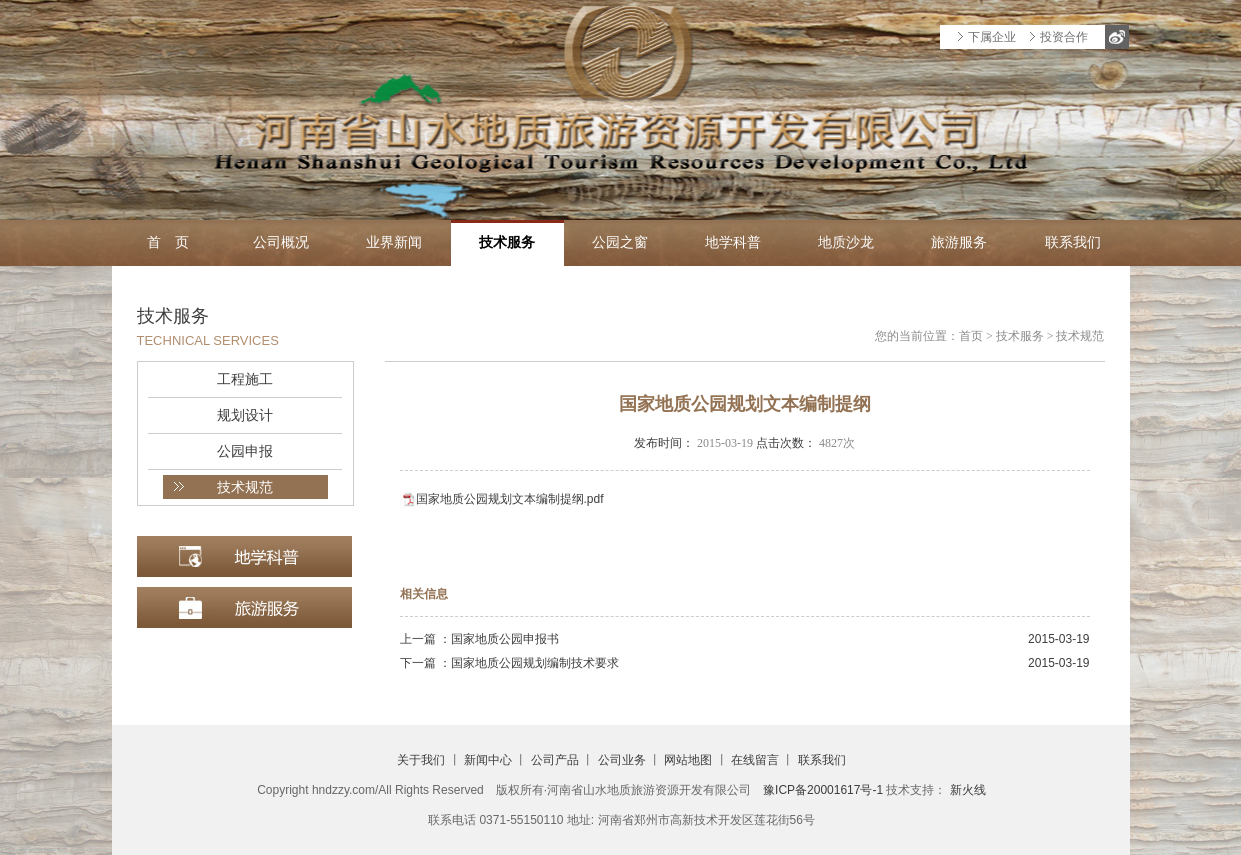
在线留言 (755, 760)
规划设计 (245, 415)
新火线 (968, 790)
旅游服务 (959, 242)
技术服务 (507, 242)
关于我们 (421, 760)
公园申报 (245, 451)
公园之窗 (620, 242)
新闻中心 (488, 760)
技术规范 (245, 487)
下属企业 (992, 37)
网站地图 (688, 760)
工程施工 (245, 379)
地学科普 (733, 242)
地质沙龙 (846, 242)
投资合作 (1064, 37)
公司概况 (281, 242)
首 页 (168, 242)
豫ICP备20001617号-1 (823, 790)
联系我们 (1073, 242)
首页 (971, 336)
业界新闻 (394, 242)
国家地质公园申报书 (505, 639)
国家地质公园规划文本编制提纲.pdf (510, 499)
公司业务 (622, 760)
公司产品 (555, 760)
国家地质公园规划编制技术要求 (535, 663)
